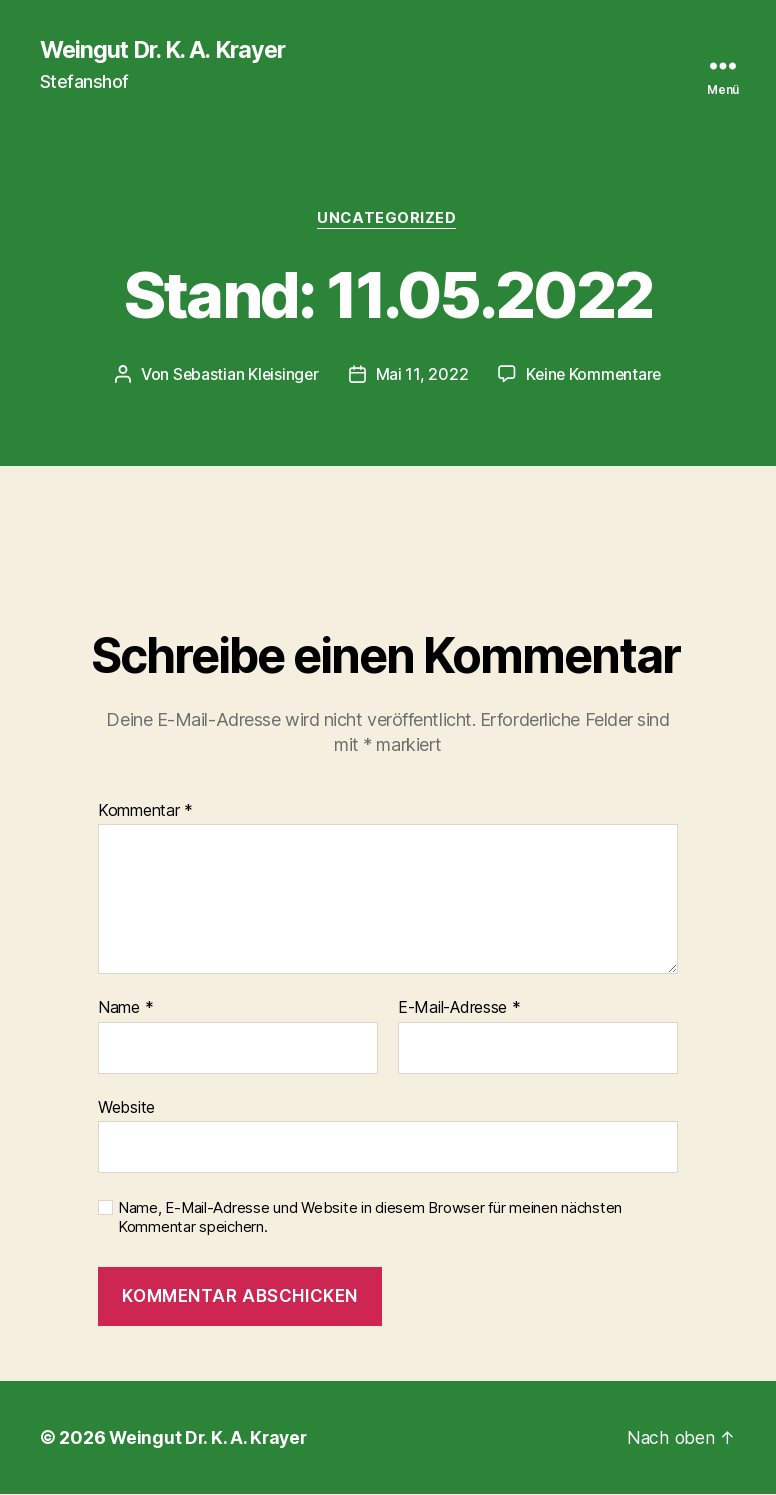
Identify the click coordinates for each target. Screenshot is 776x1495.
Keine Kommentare (595, 376)
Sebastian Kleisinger (243, 376)
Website (126, 1108)
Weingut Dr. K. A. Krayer (168, 50)
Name (125, 1010)
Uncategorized (388, 220)
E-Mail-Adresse (459, 1010)
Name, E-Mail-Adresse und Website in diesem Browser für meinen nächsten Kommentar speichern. (370, 1219)
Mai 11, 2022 (421, 376)
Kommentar (145, 812)
